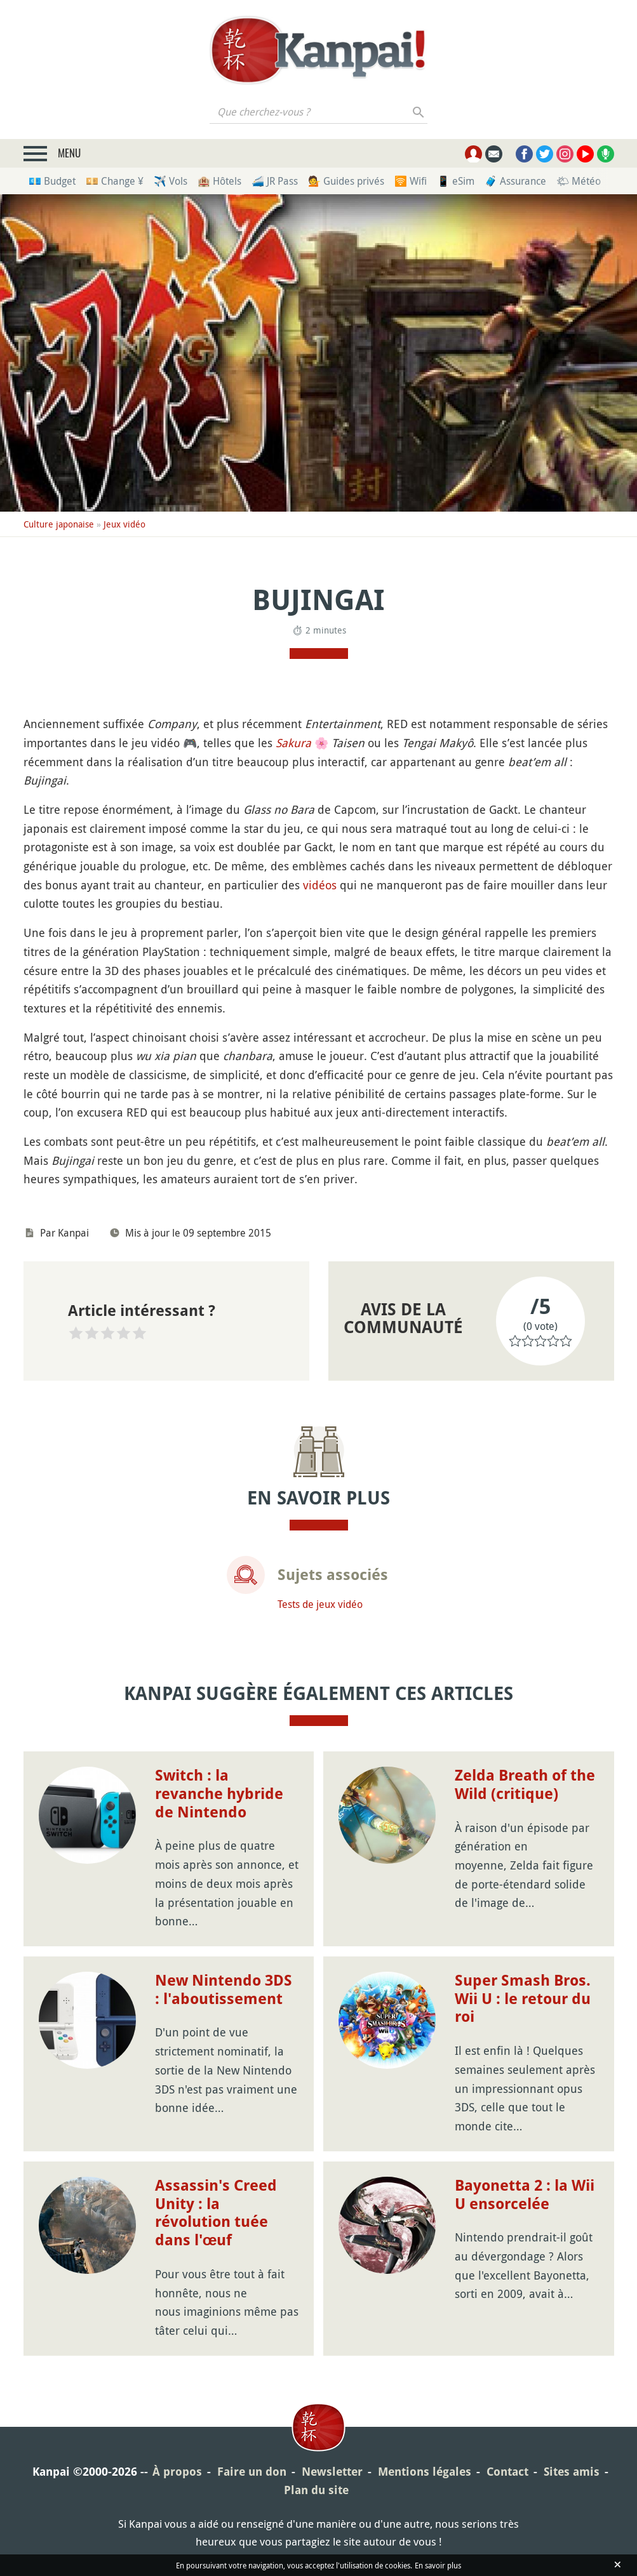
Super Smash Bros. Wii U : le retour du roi (523, 1999)
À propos (177, 2471)
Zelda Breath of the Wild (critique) (525, 1785)
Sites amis (572, 2471)
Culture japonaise (58, 524)
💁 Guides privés (346, 181)
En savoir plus (438, 2565)
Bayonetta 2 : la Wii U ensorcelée (524, 2195)
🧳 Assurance (515, 181)
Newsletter (332, 2471)
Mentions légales (424, 2471)
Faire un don (251, 2471)
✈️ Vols (170, 181)
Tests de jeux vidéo (320, 1604)
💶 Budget (52, 181)
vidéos (320, 885)
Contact (507, 2471)
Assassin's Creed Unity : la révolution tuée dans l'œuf (216, 2213)
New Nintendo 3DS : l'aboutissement (223, 1990)
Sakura (293, 742)
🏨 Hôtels (219, 181)
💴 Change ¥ (115, 181)
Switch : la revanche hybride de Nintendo (219, 1794)
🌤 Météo (578, 181)
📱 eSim (455, 181)
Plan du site (316, 2490)
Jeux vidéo (124, 524)
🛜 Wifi (410, 181)
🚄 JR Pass (274, 181)
